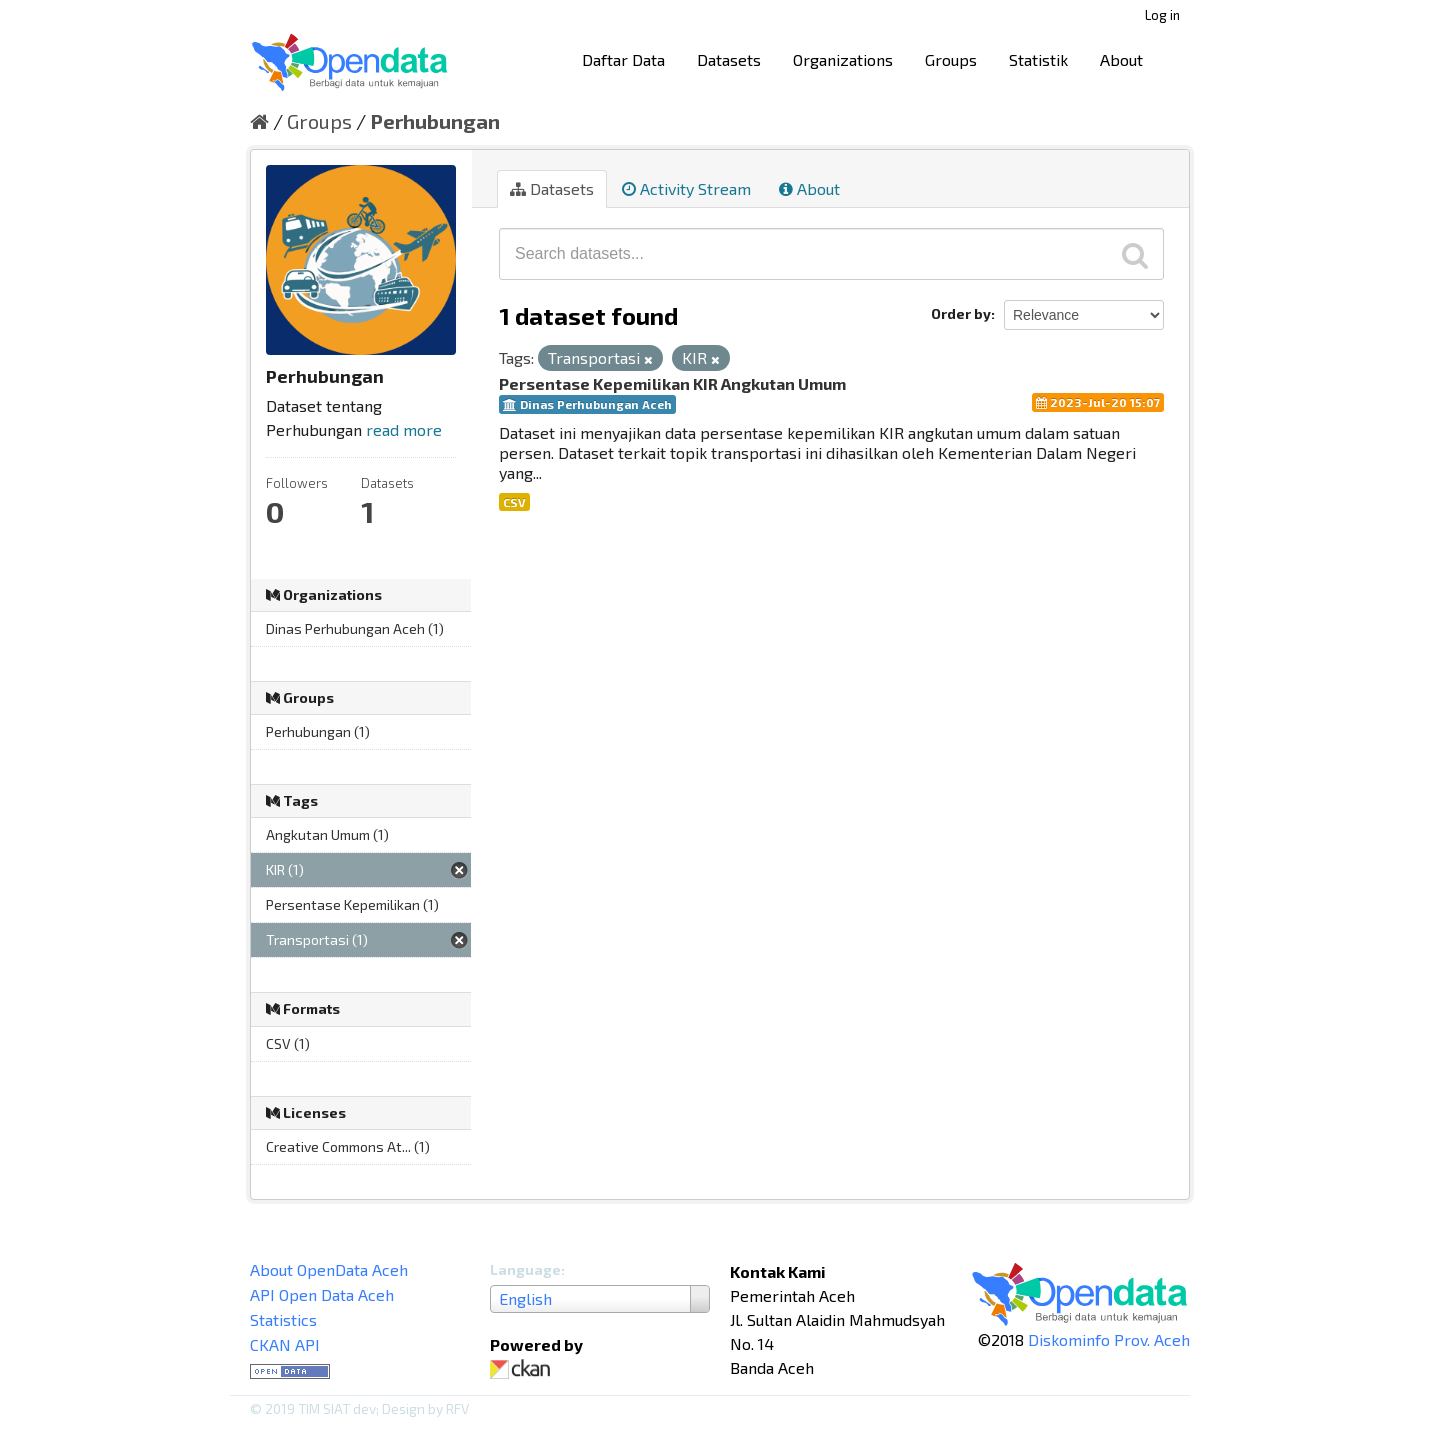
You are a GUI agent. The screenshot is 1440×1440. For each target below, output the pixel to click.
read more (404, 429)
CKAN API (285, 1344)
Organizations (843, 59)
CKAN (524, 1369)
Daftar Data (623, 59)
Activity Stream (686, 188)
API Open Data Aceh (322, 1294)
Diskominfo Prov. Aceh (1109, 1339)
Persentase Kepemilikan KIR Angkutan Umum (672, 383)
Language (525, 1269)
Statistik (1038, 59)
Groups (951, 59)
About (1121, 59)
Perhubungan (435, 121)
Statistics (283, 1319)
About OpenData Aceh (329, 1269)
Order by (961, 313)
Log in (1162, 15)
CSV (514, 502)
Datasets (729, 59)
